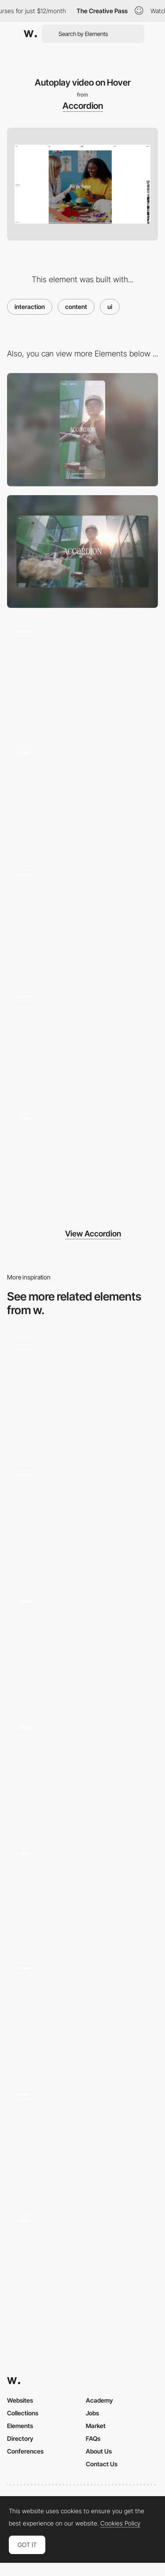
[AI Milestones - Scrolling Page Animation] (82, 1390)
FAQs (93, 2438)
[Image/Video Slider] (82, 794)
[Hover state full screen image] (82, 1159)
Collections (22, 2413)
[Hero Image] (82, 2010)
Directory (20, 2438)
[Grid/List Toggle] (82, 916)
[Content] (82, 2262)
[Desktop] (82, 551)
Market (96, 2425)
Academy (99, 2400)
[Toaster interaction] (82, 1643)
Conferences (25, 2451)
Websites (20, 2400)
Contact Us (101, 2464)
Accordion (82, 105)
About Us (99, 2451)
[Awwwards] (30, 33)
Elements (20, 2425)
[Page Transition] (82, 673)
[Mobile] (82, 429)
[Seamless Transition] (82, 1889)
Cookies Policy (120, 2523)
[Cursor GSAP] (82, 2136)
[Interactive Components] (82, 1769)
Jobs (92, 2413)
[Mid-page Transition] (82, 1038)
